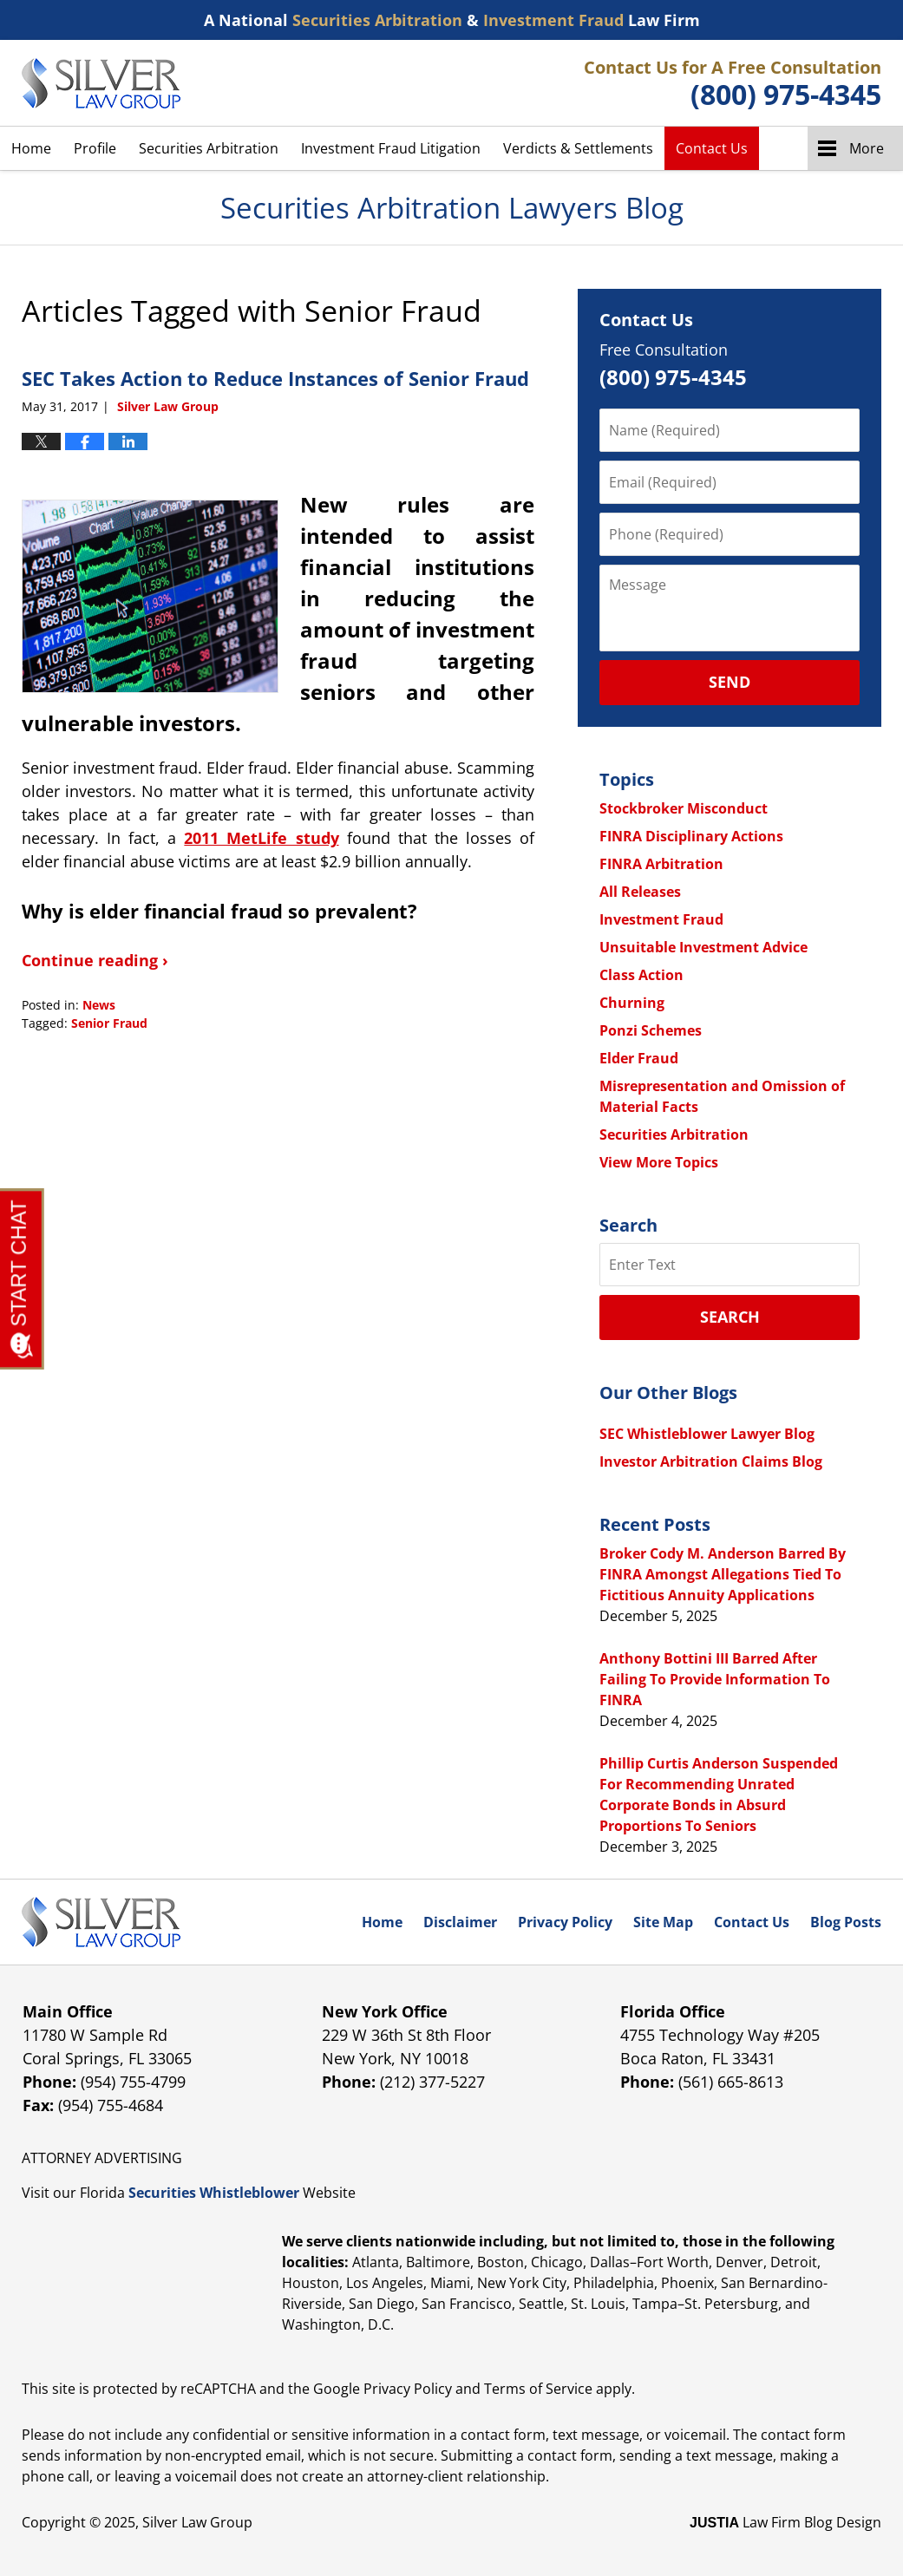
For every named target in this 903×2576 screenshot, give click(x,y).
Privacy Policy (565, 1922)
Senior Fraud (109, 1023)
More (866, 148)
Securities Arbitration (208, 148)
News (98, 1005)
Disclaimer (460, 1922)
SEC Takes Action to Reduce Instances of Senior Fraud (275, 378)
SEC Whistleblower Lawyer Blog (707, 1433)
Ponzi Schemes (650, 1030)
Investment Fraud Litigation (391, 148)
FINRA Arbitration (661, 863)
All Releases (640, 891)
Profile (95, 148)
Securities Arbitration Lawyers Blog (101, 83)
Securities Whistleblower (213, 2192)
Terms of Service (538, 2388)
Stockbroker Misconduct (683, 808)
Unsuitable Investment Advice (703, 947)
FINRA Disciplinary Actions (691, 836)
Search (730, 1316)
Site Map (663, 1922)
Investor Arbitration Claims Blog (710, 1461)
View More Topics (658, 1162)
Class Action (641, 974)
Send (729, 681)
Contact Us (712, 148)
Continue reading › (95, 960)
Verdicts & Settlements (578, 148)
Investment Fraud (661, 919)
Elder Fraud (638, 1058)
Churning (631, 1002)
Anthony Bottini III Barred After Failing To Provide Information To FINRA (714, 1679)
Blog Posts (845, 1922)
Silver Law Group (197, 2522)
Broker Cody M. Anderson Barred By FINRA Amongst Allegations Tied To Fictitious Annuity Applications (722, 1574)
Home (31, 148)
